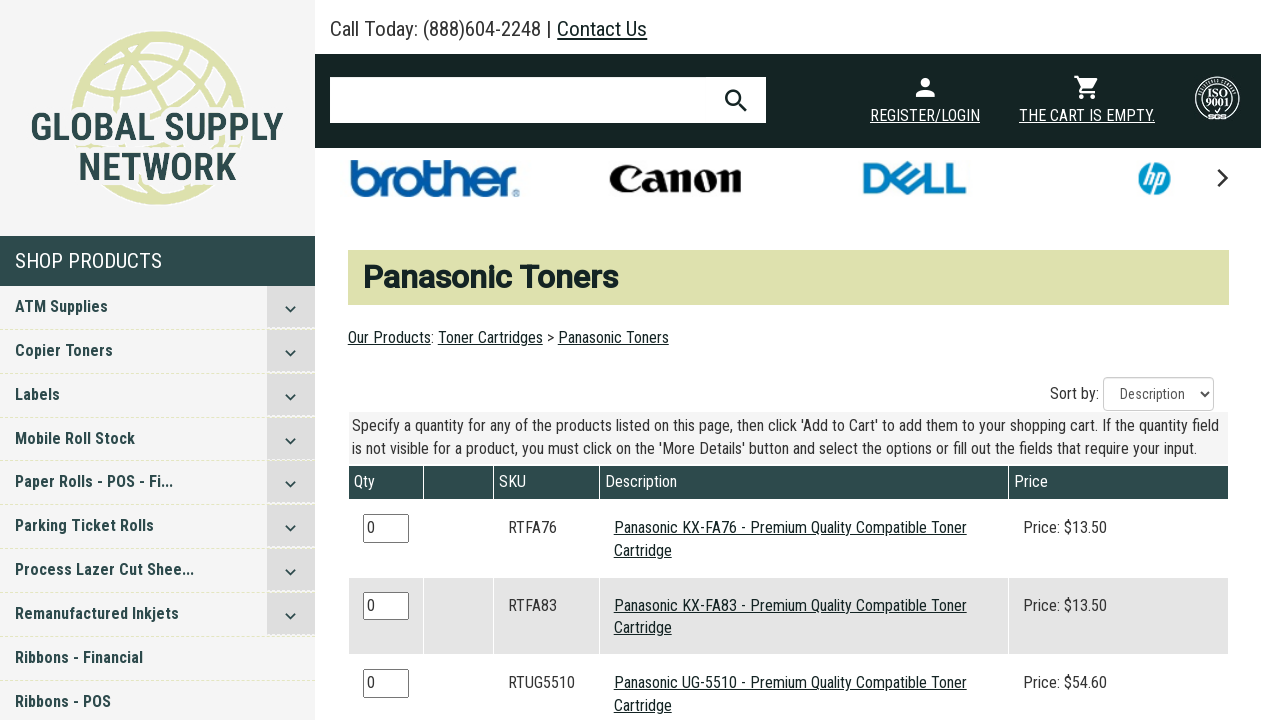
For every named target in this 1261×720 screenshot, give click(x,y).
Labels (37, 394)
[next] (1221, 178)
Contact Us (602, 29)
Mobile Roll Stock (75, 438)
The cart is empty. (1087, 115)
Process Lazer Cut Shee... (104, 569)
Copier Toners (64, 350)
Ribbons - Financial (79, 657)
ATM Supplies (61, 306)
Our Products (389, 337)
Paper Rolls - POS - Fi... (94, 481)
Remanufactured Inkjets (97, 613)
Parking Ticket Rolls (84, 525)
